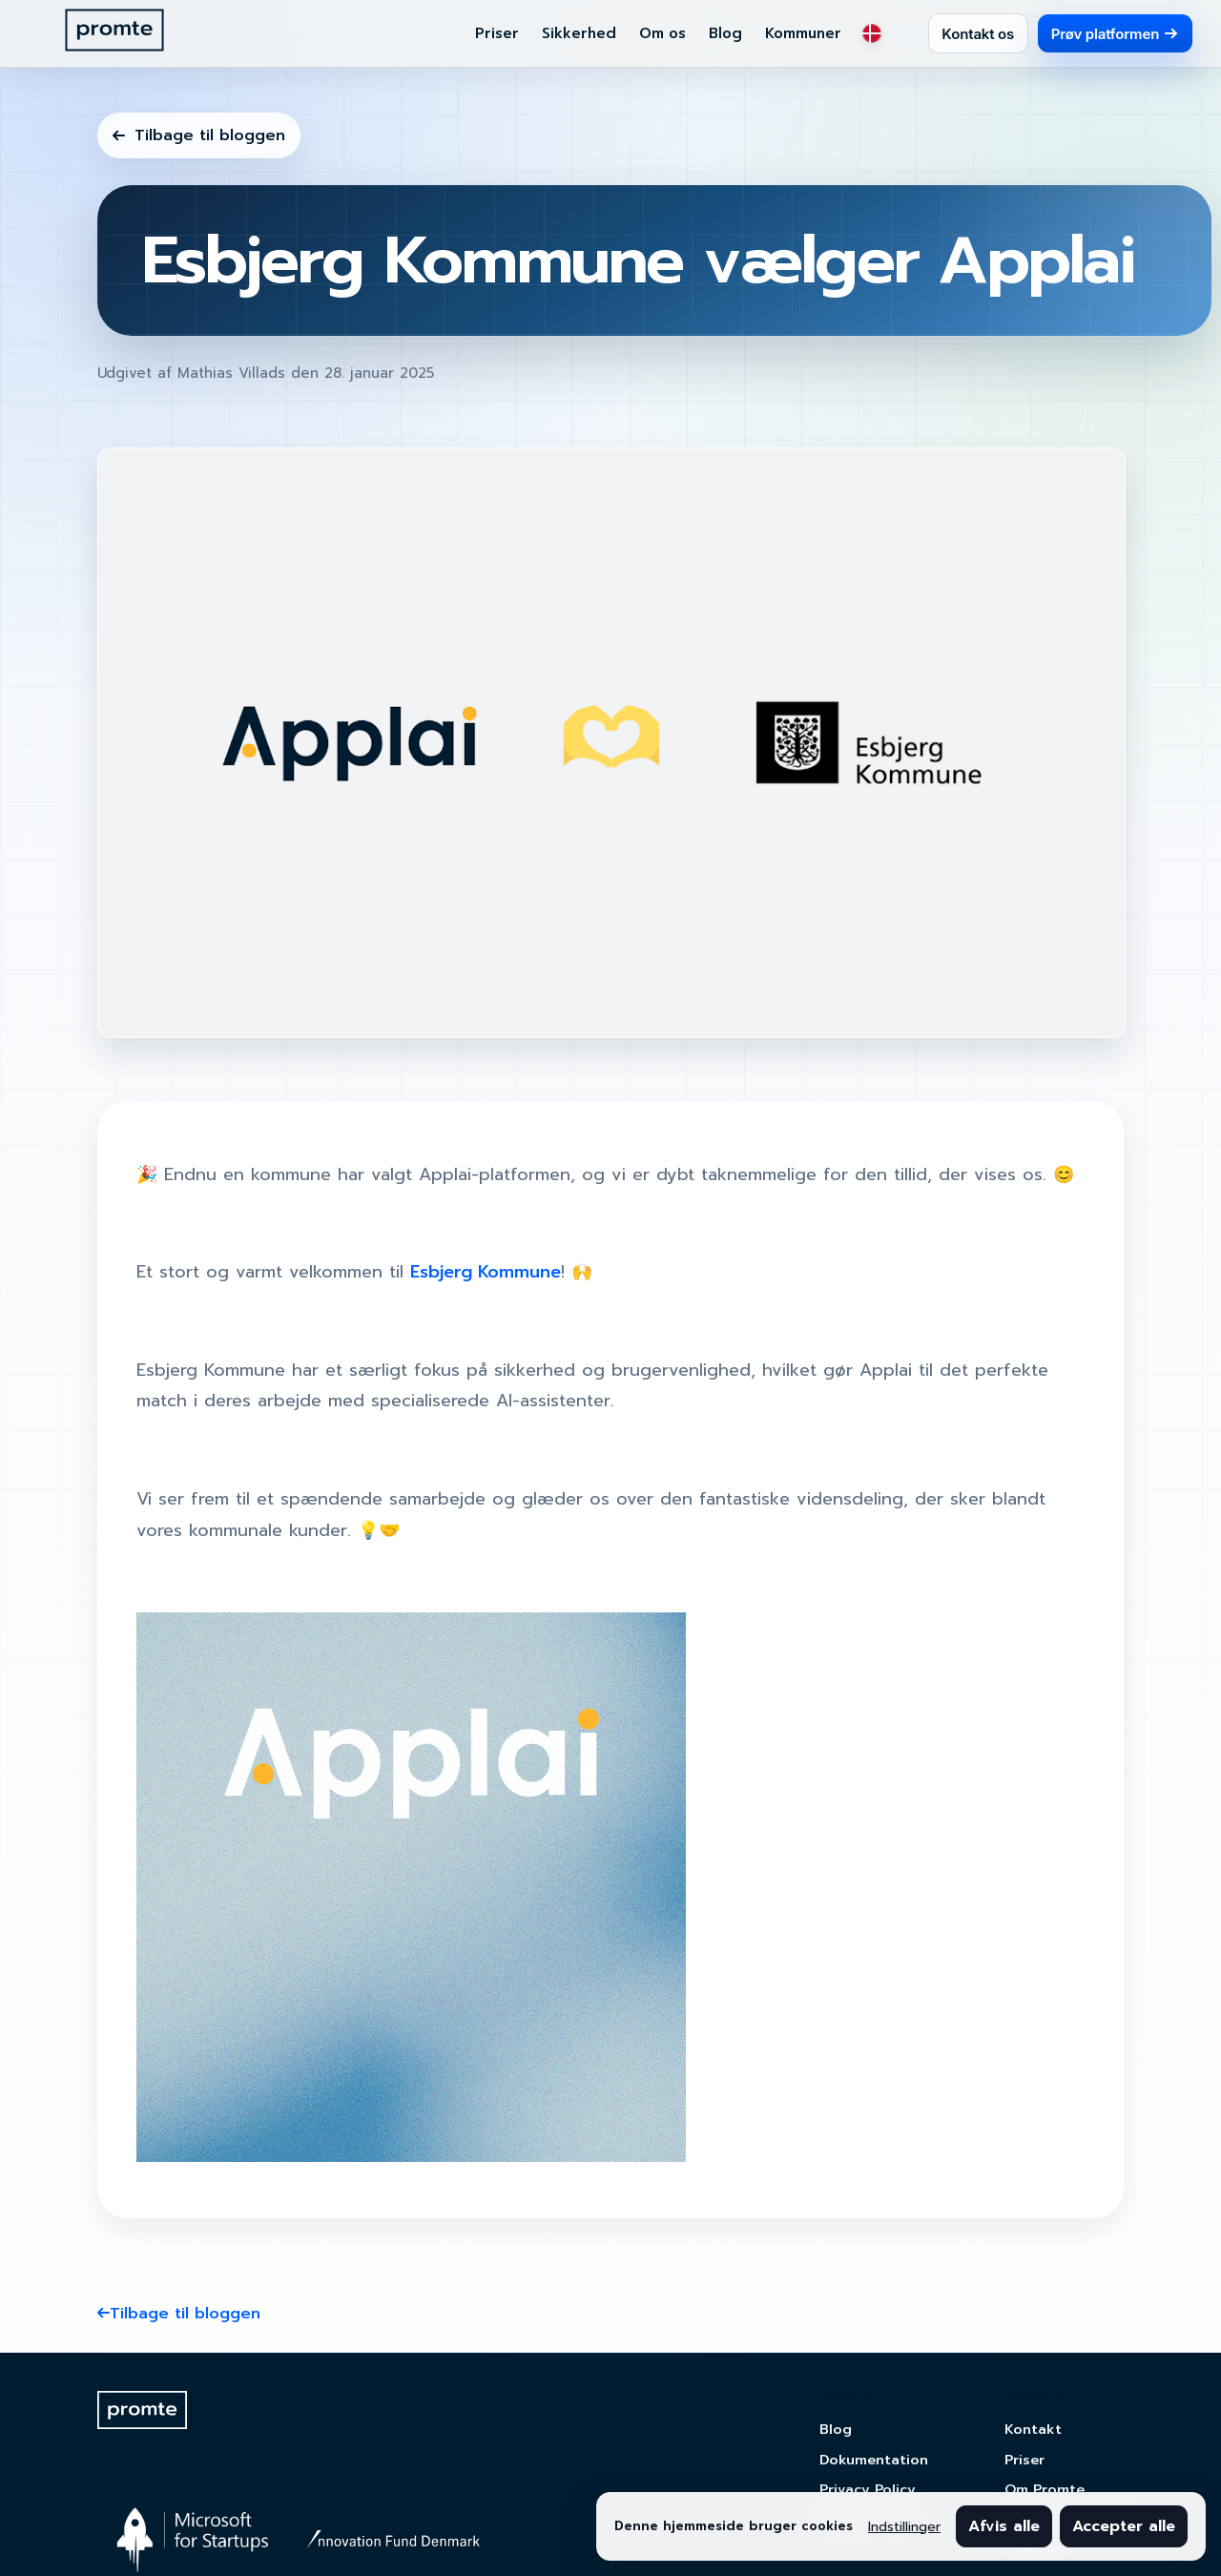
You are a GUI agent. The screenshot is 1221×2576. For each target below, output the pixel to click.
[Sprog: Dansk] (872, 33)
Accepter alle (1123, 2526)
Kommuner (803, 33)
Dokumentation (873, 2459)
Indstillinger (904, 2527)
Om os (662, 33)
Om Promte (1044, 2489)
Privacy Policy (867, 2489)
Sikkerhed (579, 33)
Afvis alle (1004, 2526)
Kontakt (1033, 2429)
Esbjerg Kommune (485, 1271)
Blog (725, 33)
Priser (497, 33)
